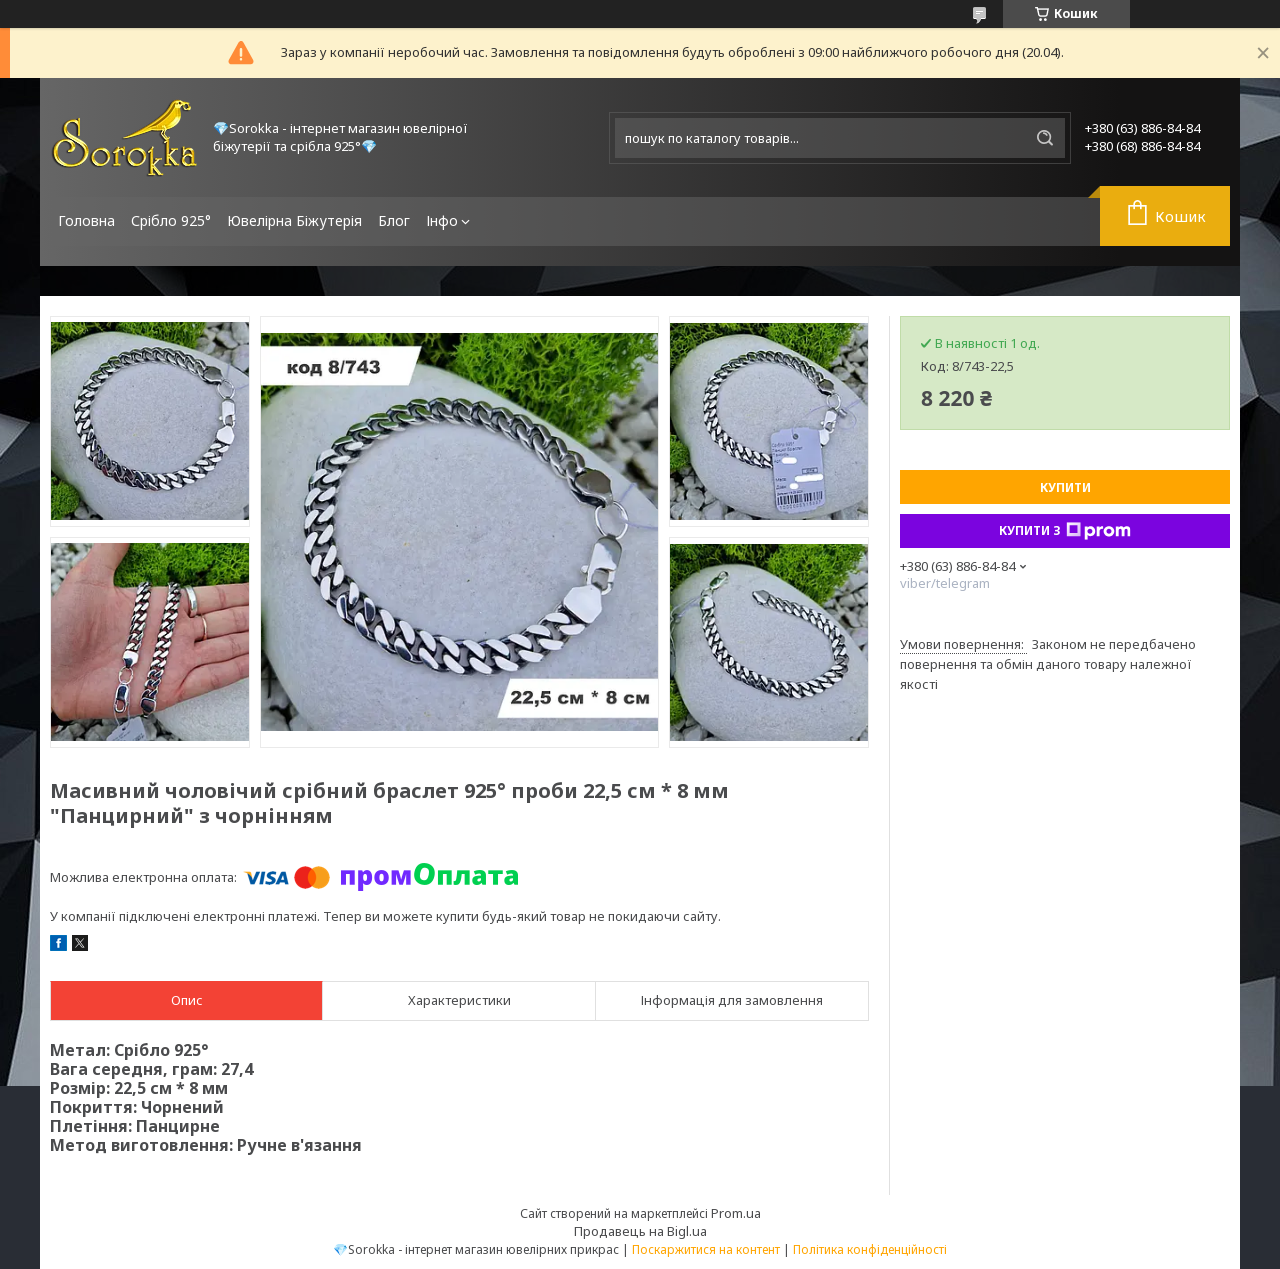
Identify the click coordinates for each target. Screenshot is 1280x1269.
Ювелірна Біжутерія (294, 220)
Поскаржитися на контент (706, 1249)
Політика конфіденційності (870, 1249)
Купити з (1065, 531)
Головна (86, 220)
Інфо (442, 220)
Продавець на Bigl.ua (640, 1231)
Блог (394, 220)
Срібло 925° (171, 220)
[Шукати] (1045, 138)
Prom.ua (736, 1213)
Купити (1065, 487)
